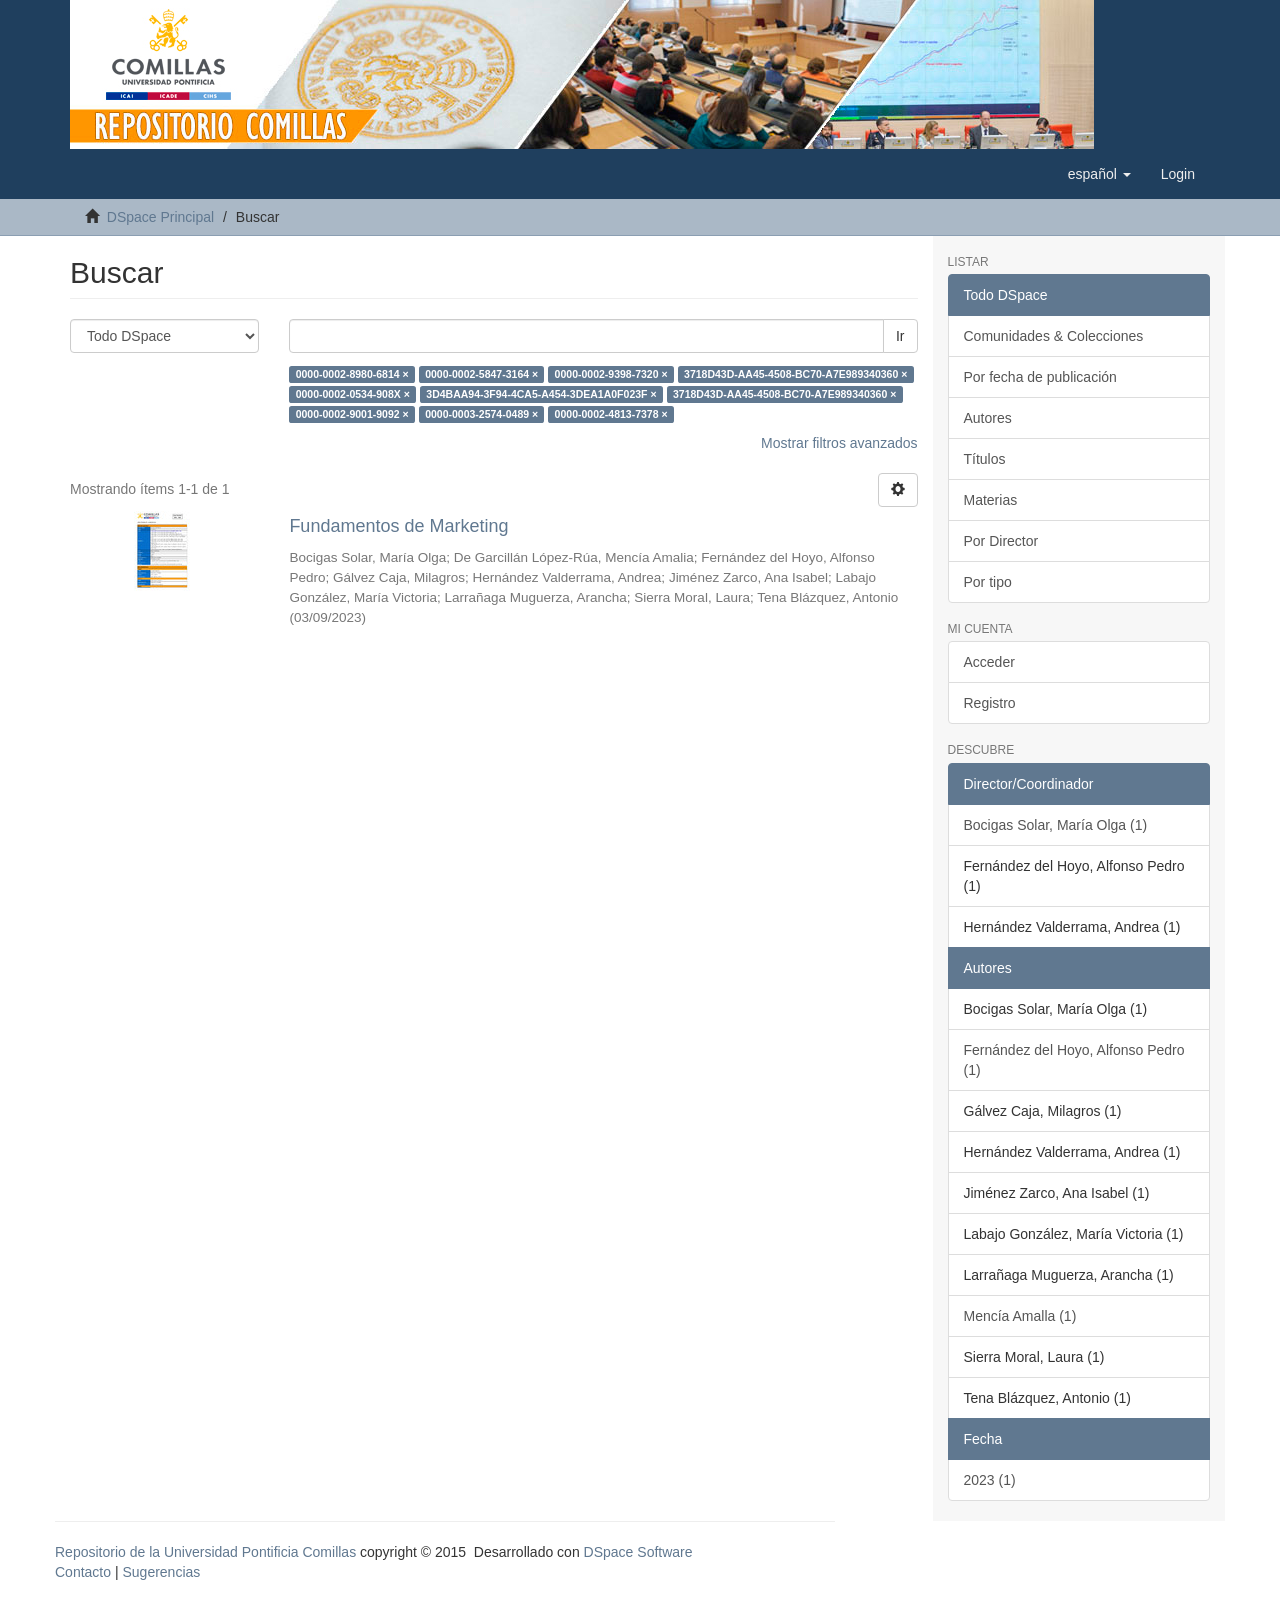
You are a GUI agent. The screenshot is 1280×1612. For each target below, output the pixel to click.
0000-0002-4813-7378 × (611, 414)
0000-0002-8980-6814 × (352, 374)
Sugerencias (161, 1572)
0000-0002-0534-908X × (353, 394)
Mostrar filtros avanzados (839, 443)
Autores (988, 418)
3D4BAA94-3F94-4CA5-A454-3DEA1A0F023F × (541, 394)
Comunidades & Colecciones (1054, 336)
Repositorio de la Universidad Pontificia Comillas (205, 1552)
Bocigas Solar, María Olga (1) (1056, 825)
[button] (1099, 174)
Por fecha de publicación (1040, 377)
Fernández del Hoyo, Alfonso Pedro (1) (1074, 1060)
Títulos (985, 459)
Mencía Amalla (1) (1020, 1316)
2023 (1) (990, 1480)
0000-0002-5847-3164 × (481, 374)
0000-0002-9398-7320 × (611, 374)
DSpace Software (638, 1552)
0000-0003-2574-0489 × (481, 414)
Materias (991, 500)
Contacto (83, 1572)
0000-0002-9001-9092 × (352, 414)
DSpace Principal (160, 217)
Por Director (1001, 541)
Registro (990, 703)
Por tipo (988, 582)
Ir (900, 336)
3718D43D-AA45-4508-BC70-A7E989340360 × (795, 374)
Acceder (989, 662)
